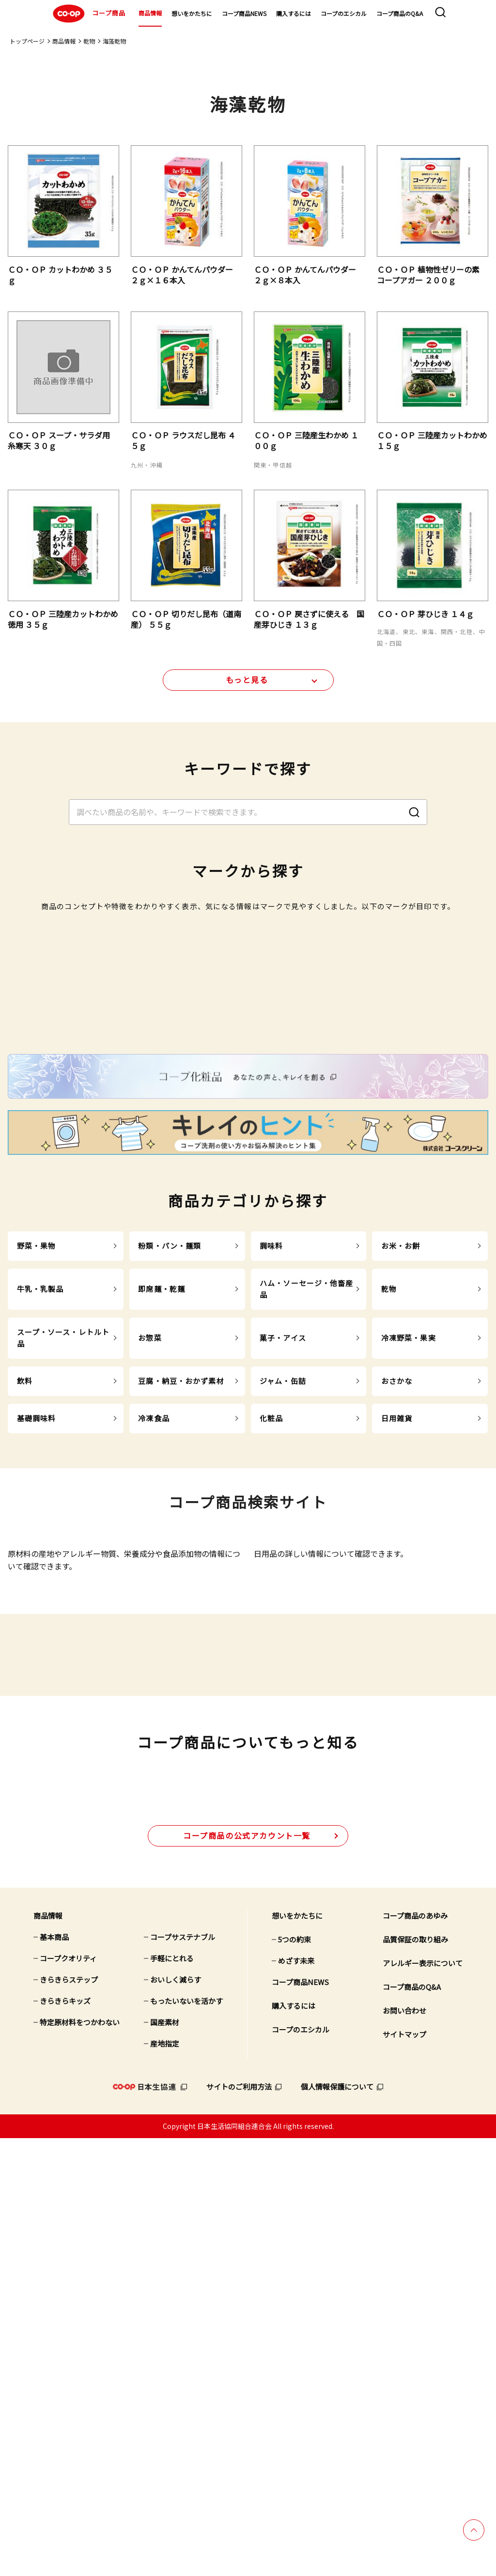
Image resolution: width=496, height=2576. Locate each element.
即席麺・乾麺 (161, 1572)
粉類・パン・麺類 (169, 1529)
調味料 (271, 1529)
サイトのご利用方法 (239, 2524)
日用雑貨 (397, 1701)
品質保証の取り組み (415, 2377)
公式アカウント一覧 (246, 2273)
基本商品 (54, 2375)
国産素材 (164, 2460)
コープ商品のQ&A (399, 13)
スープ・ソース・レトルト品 (63, 1621)
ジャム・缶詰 (283, 1664)
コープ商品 (87, 13)
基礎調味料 (36, 1701)
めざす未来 (296, 2398)
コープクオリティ (68, 2396)
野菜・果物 (36, 1529)
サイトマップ (404, 2472)
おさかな (397, 1664)
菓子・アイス (283, 1621)
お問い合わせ (404, 2448)
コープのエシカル (344, 13)
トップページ (27, 41)
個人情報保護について (337, 2524)
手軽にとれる (172, 2396)
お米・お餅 (400, 1529)
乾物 (89, 41)
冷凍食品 (154, 1701)
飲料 (24, 1664)
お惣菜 (149, 1621)
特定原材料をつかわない (80, 2460)
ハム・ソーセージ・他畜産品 (307, 1572)
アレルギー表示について (423, 2401)
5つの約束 (294, 2377)
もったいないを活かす (186, 2439)
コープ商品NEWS (244, 13)
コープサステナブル (182, 2375)
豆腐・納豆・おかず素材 (181, 1664)
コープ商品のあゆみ (415, 2353)
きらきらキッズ (65, 2439)
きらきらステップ (69, 2417)
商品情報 (150, 13)
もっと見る (247, 686)
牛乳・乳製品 (40, 1572)
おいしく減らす (175, 2417)
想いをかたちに (191, 13)
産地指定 (164, 2481)
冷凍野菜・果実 (408, 1621)
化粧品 (271, 1701)
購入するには (293, 13)
